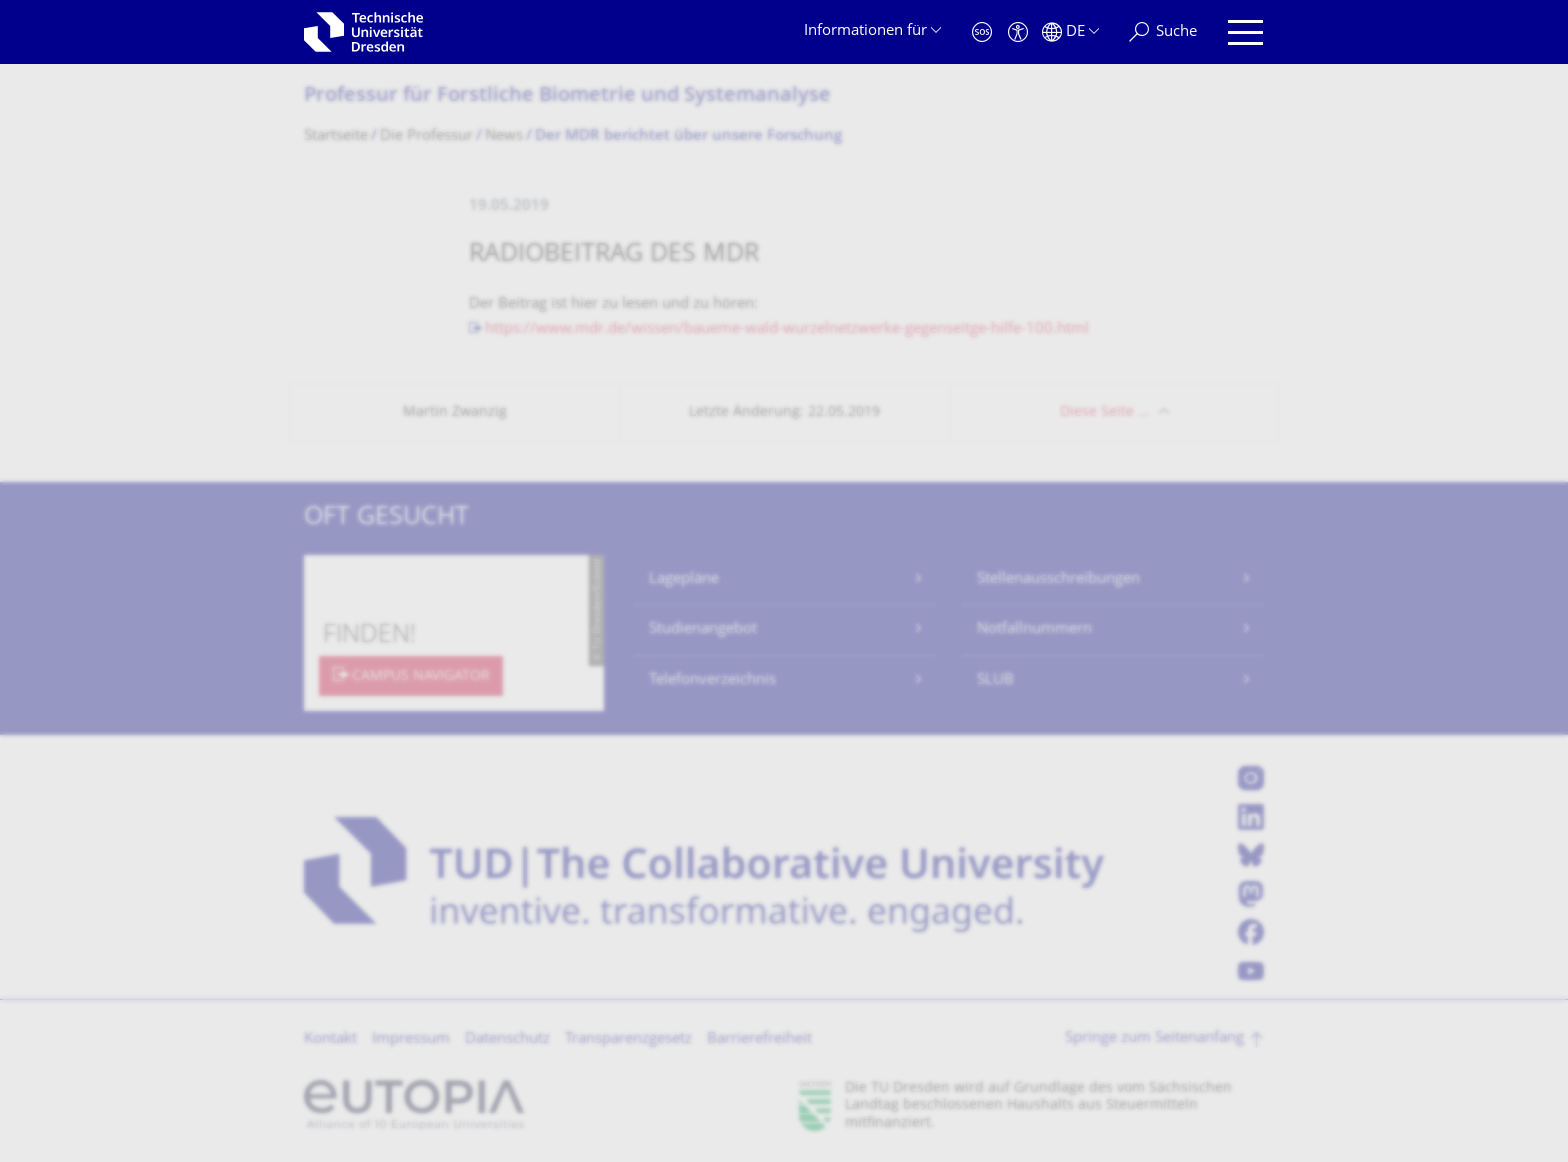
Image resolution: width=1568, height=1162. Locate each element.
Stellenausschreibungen (1058, 579)
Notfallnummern (1034, 629)
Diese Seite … (1104, 412)
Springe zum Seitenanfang (1154, 1038)
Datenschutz (507, 1039)
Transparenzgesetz (628, 1039)
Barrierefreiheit (759, 1039)
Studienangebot (703, 629)
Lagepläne (684, 579)
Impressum (411, 1039)
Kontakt (330, 1039)
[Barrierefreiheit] (1018, 32)
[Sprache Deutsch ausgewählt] (1070, 32)
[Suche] (1163, 32)
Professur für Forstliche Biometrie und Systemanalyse (567, 96)
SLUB (995, 680)
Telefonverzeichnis (712, 680)
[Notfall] (982, 32)
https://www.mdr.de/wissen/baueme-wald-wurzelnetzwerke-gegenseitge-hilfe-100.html (787, 329)
